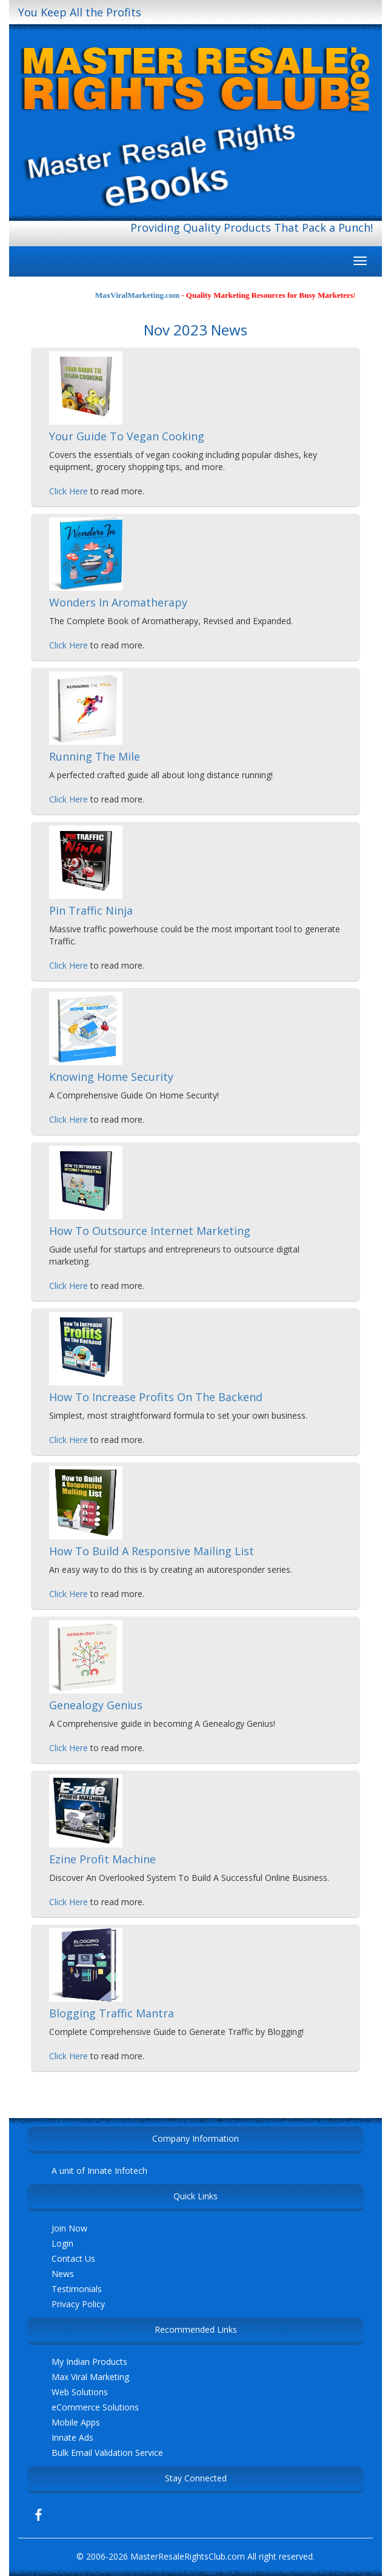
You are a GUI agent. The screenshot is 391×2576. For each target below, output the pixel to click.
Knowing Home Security (111, 1076)
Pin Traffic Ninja (91, 910)
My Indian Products (89, 2361)
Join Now (69, 2228)
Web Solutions (80, 2392)
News (63, 2273)
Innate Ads (72, 2437)
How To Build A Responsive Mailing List (151, 1551)
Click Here (68, 491)
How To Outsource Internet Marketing (149, 1230)
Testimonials (77, 2289)
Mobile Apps (76, 2422)
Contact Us (73, 2258)
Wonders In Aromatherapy (118, 602)
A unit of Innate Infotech (99, 2170)
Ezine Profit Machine (102, 1859)
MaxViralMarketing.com (147, 295)
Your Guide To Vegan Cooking (126, 436)
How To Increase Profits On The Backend (155, 1397)
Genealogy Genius (95, 1705)
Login (62, 2243)
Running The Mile (94, 756)
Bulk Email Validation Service (107, 2452)
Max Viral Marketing (90, 2377)
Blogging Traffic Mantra (111, 2013)
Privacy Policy (78, 2304)
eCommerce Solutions (95, 2407)
